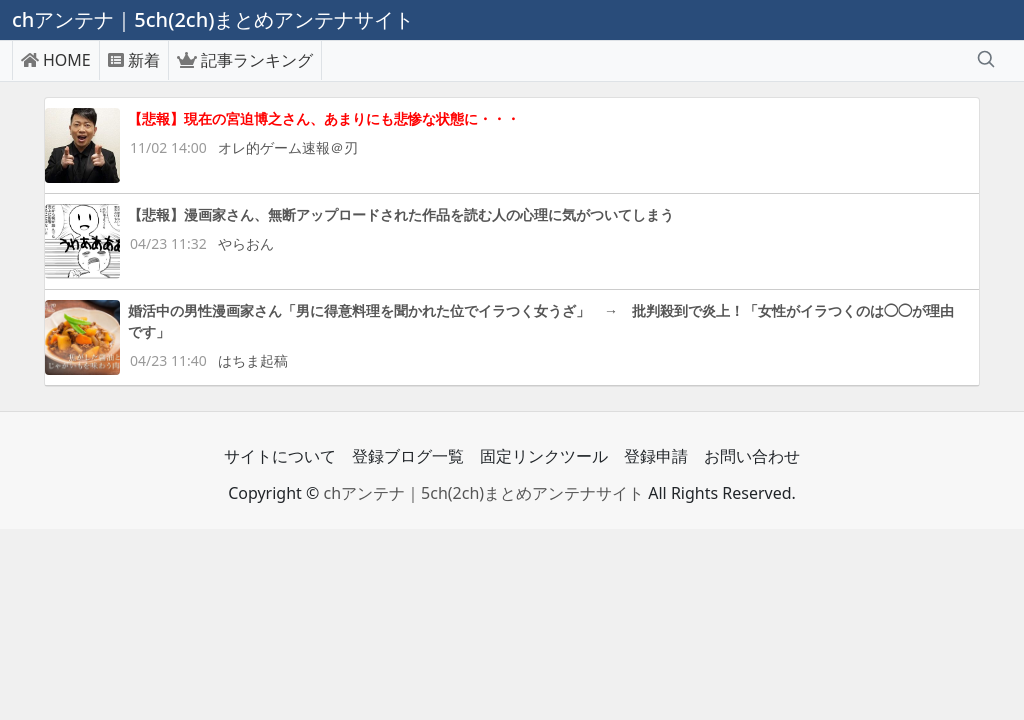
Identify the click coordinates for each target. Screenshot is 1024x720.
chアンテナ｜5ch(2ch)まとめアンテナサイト (483, 493)
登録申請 (656, 456)
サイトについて (280, 456)
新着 (134, 60)
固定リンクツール (544, 456)
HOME (56, 60)
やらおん (246, 243)
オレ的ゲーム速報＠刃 (288, 147)
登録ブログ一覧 (408, 456)
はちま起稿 (253, 360)
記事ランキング (245, 60)
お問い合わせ (752, 456)
